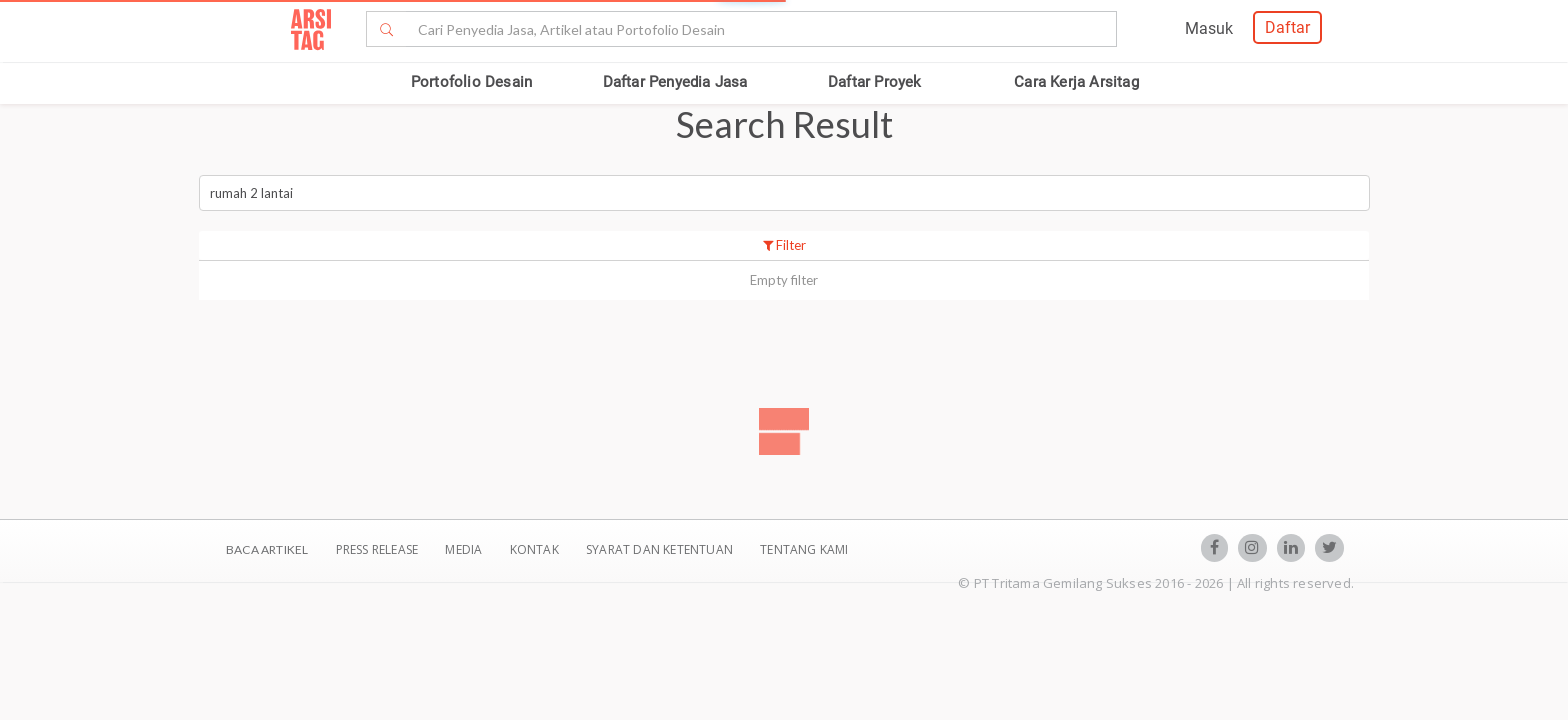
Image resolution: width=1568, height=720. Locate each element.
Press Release (376, 549)
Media (465, 549)
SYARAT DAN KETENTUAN (661, 549)
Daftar (1287, 27)
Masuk (1209, 28)
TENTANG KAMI (804, 549)
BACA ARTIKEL (267, 549)
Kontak (536, 549)
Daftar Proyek (875, 82)
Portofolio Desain (471, 82)
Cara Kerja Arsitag (1076, 82)
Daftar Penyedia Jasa (675, 82)
